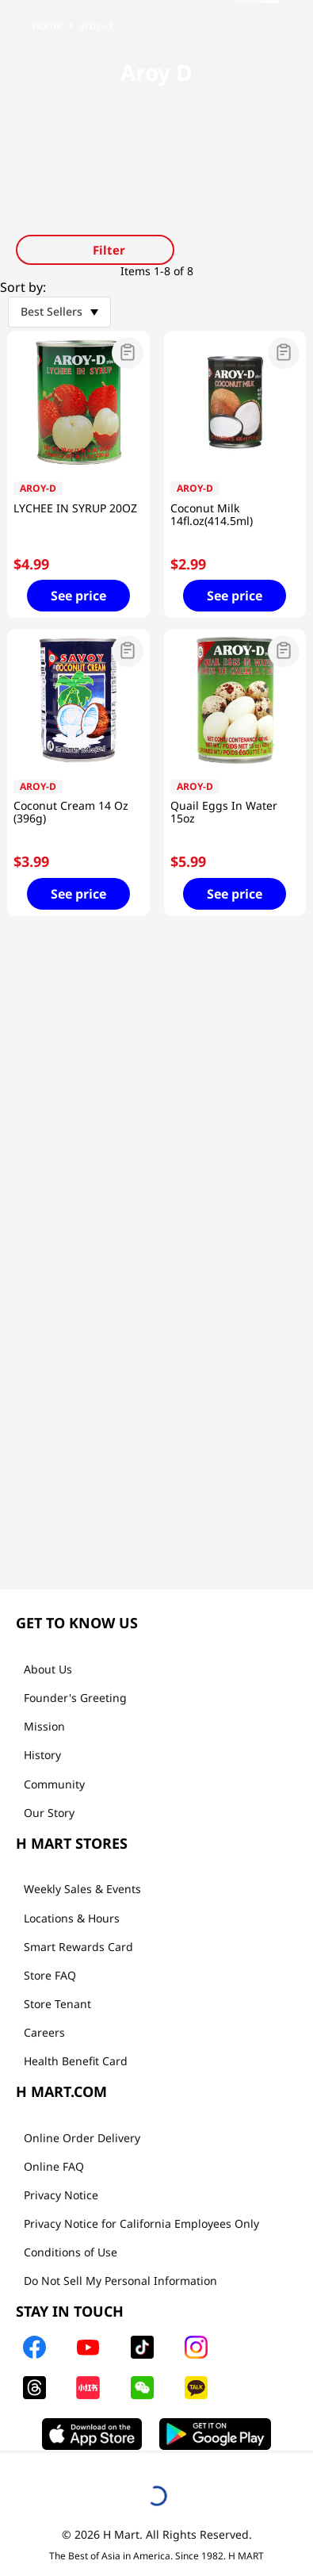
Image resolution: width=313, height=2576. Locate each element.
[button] (78, 354)
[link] (156, 25)
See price (78, 595)
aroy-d (95, 25)
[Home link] (47, 25)
